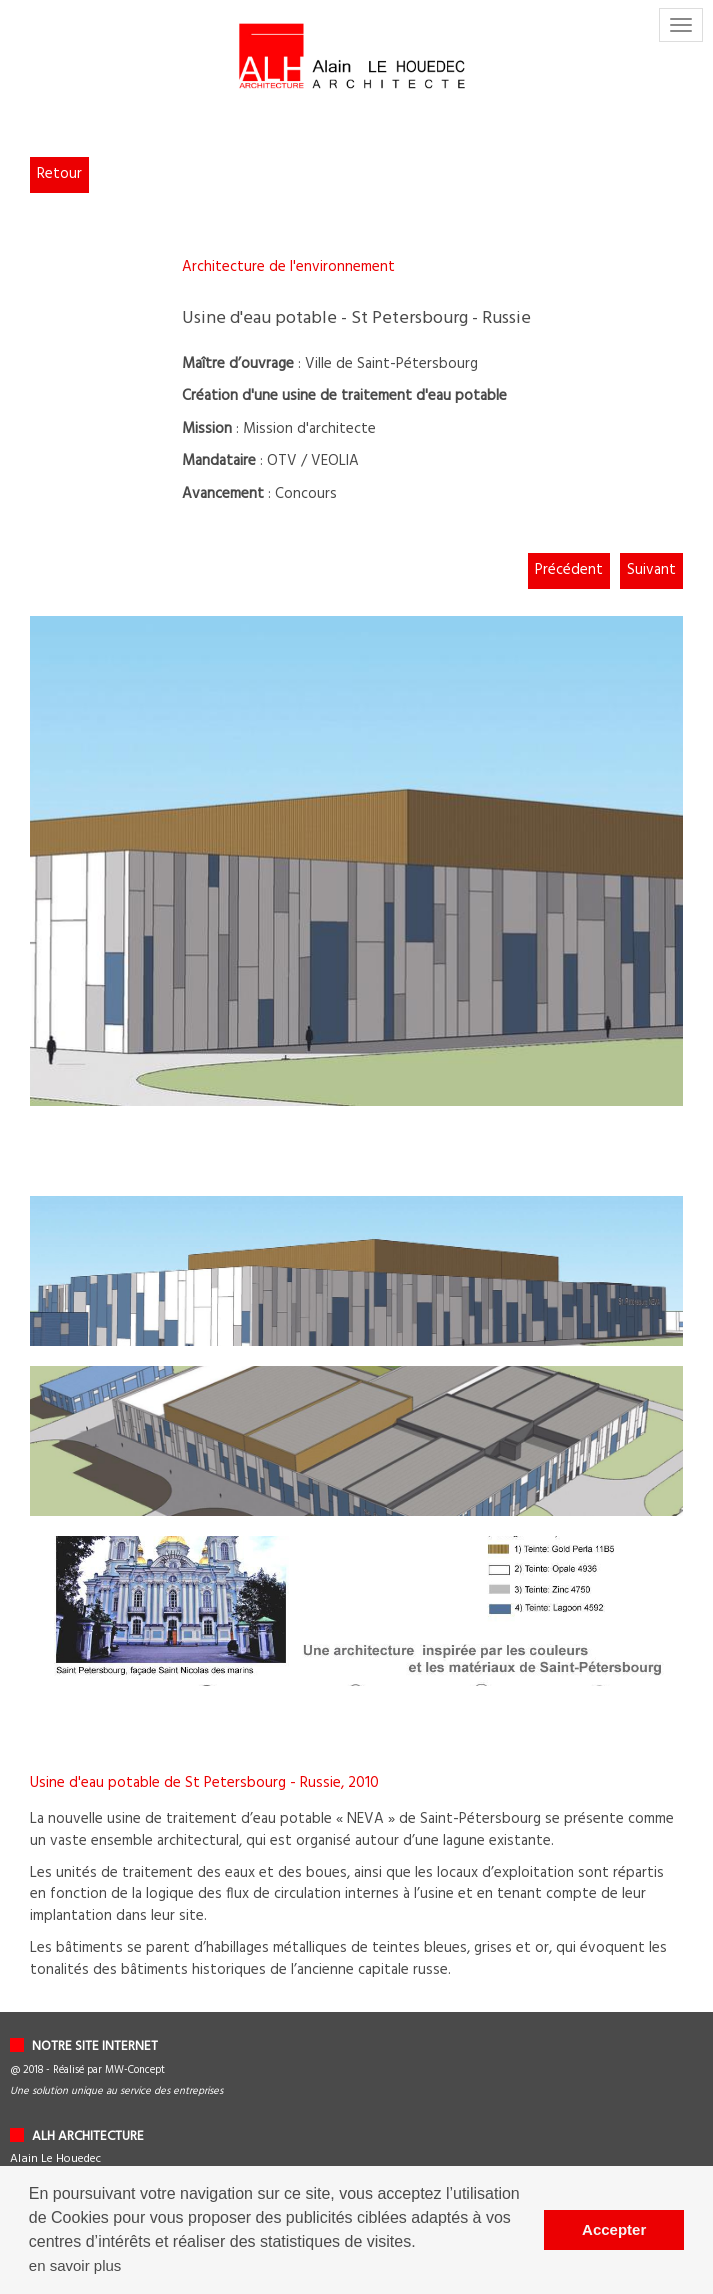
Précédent (569, 570)
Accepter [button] (614, 2229)
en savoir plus (75, 2265)
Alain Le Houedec (55, 2159)
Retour (59, 174)
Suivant (651, 570)
